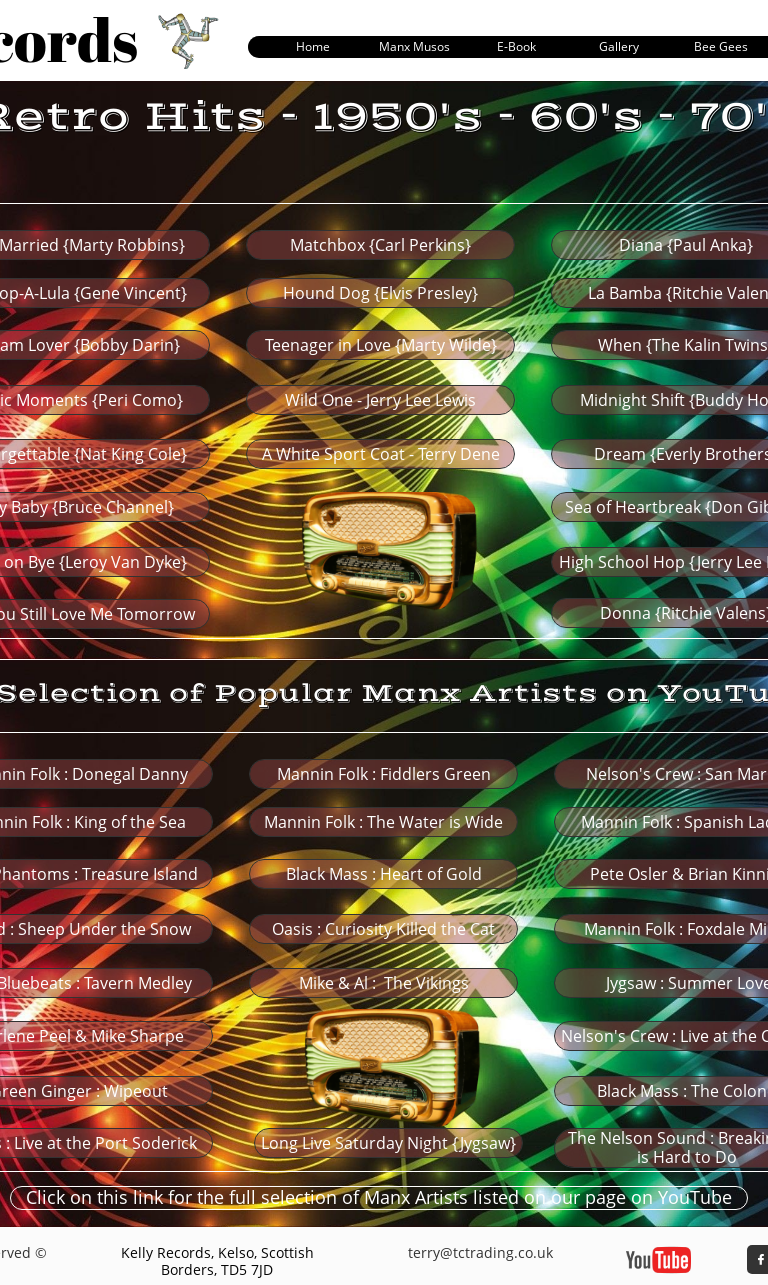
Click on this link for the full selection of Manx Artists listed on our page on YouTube (379, 1197)
